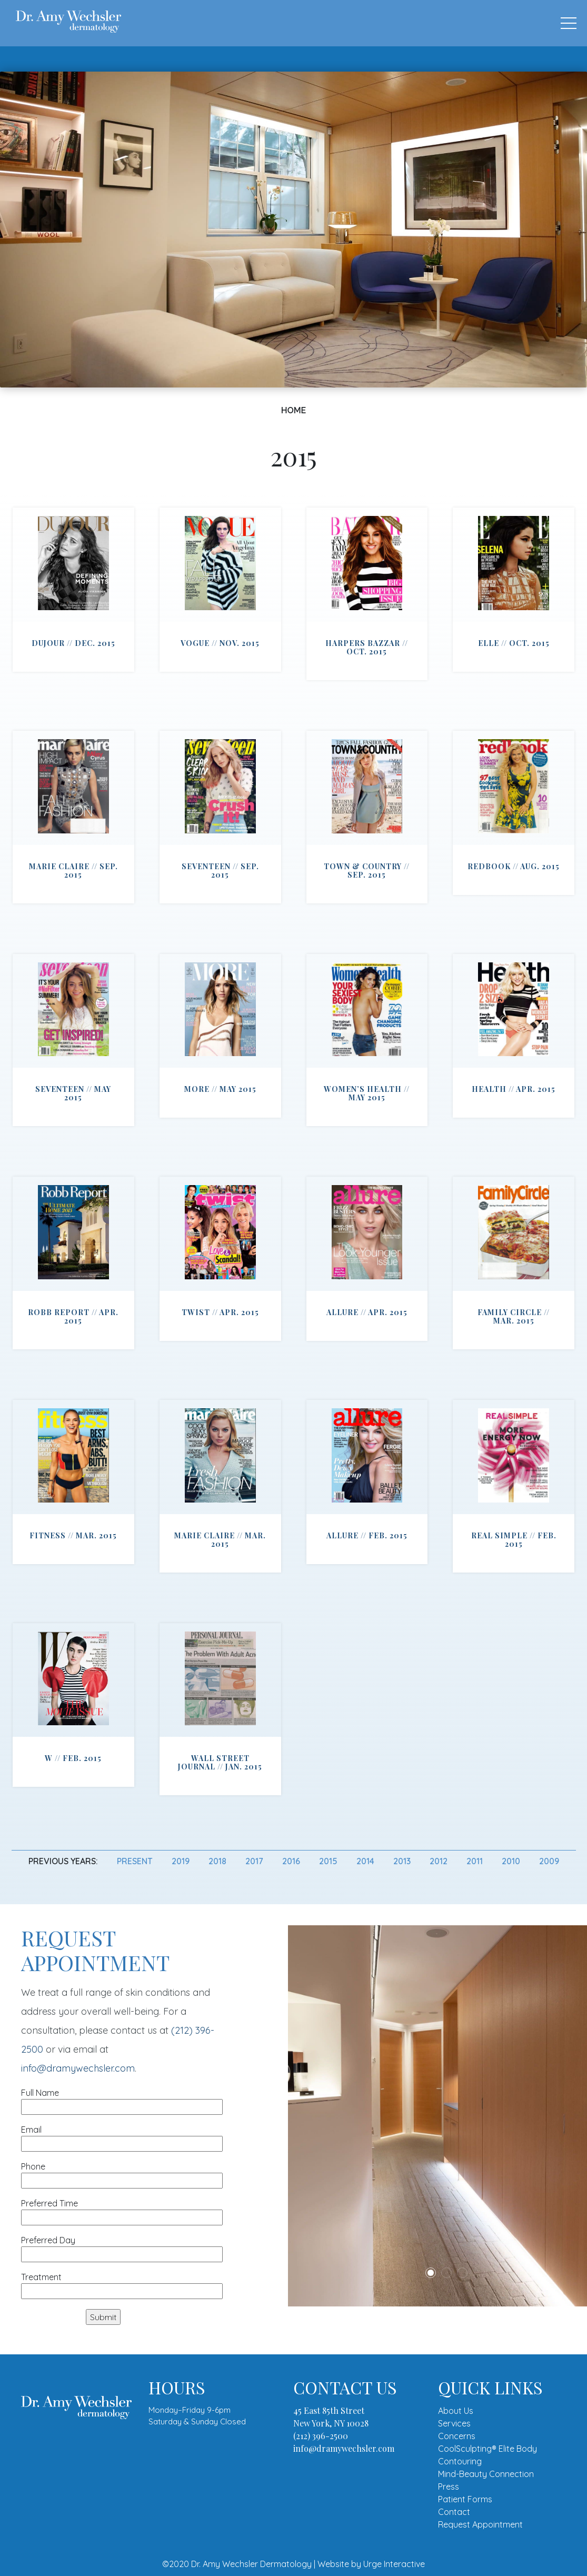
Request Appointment (480, 2524)
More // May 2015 (220, 1089)
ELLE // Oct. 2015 (514, 643)
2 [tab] (446, 2272)
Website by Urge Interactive (371, 2564)
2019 (181, 1861)
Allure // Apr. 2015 (366, 1312)
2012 (438, 1861)
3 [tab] (462, 2272)
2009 (549, 1861)
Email (122, 2136)
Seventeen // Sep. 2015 (220, 870)
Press (448, 2486)
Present (135, 1861)
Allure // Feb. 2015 (366, 1535)
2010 (511, 1861)
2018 (217, 1861)
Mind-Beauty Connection (486, 2474)
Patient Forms (465, 2499)
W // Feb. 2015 (73, 1758)
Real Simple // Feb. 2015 (513, 1539)
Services (454, 2423)
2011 (474, 1861)
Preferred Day (122, 2247)
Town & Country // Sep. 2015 (367, 870)
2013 (402, 1861)
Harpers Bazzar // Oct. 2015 (366, 647)
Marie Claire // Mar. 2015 (220, 1539)
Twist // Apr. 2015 (220, 1312)
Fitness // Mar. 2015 (73, 1535)
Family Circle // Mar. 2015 (513, 1316)
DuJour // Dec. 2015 (73, 643)
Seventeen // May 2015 (73, 1093)
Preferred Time (122, 2210)
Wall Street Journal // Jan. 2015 (220, 1762)
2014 (365, 1861)
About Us (455, 2410)
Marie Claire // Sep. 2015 (73, 870)
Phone (122, 2173)
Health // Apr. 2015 (513, 1089)
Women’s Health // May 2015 (367, 1093)
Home (293, 410)
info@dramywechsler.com (78, 2068)
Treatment (122, 2284)
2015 (328, 1861)
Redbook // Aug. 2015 (513, 866)
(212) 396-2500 (320, 2435)
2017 (254, 1861)
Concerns (456, 2436)
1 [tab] (430, 2272)
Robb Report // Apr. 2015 (73, 1316)
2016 (291, 1861)
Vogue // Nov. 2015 (220, 643)
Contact (454, 2512)
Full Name (122, 2099)
